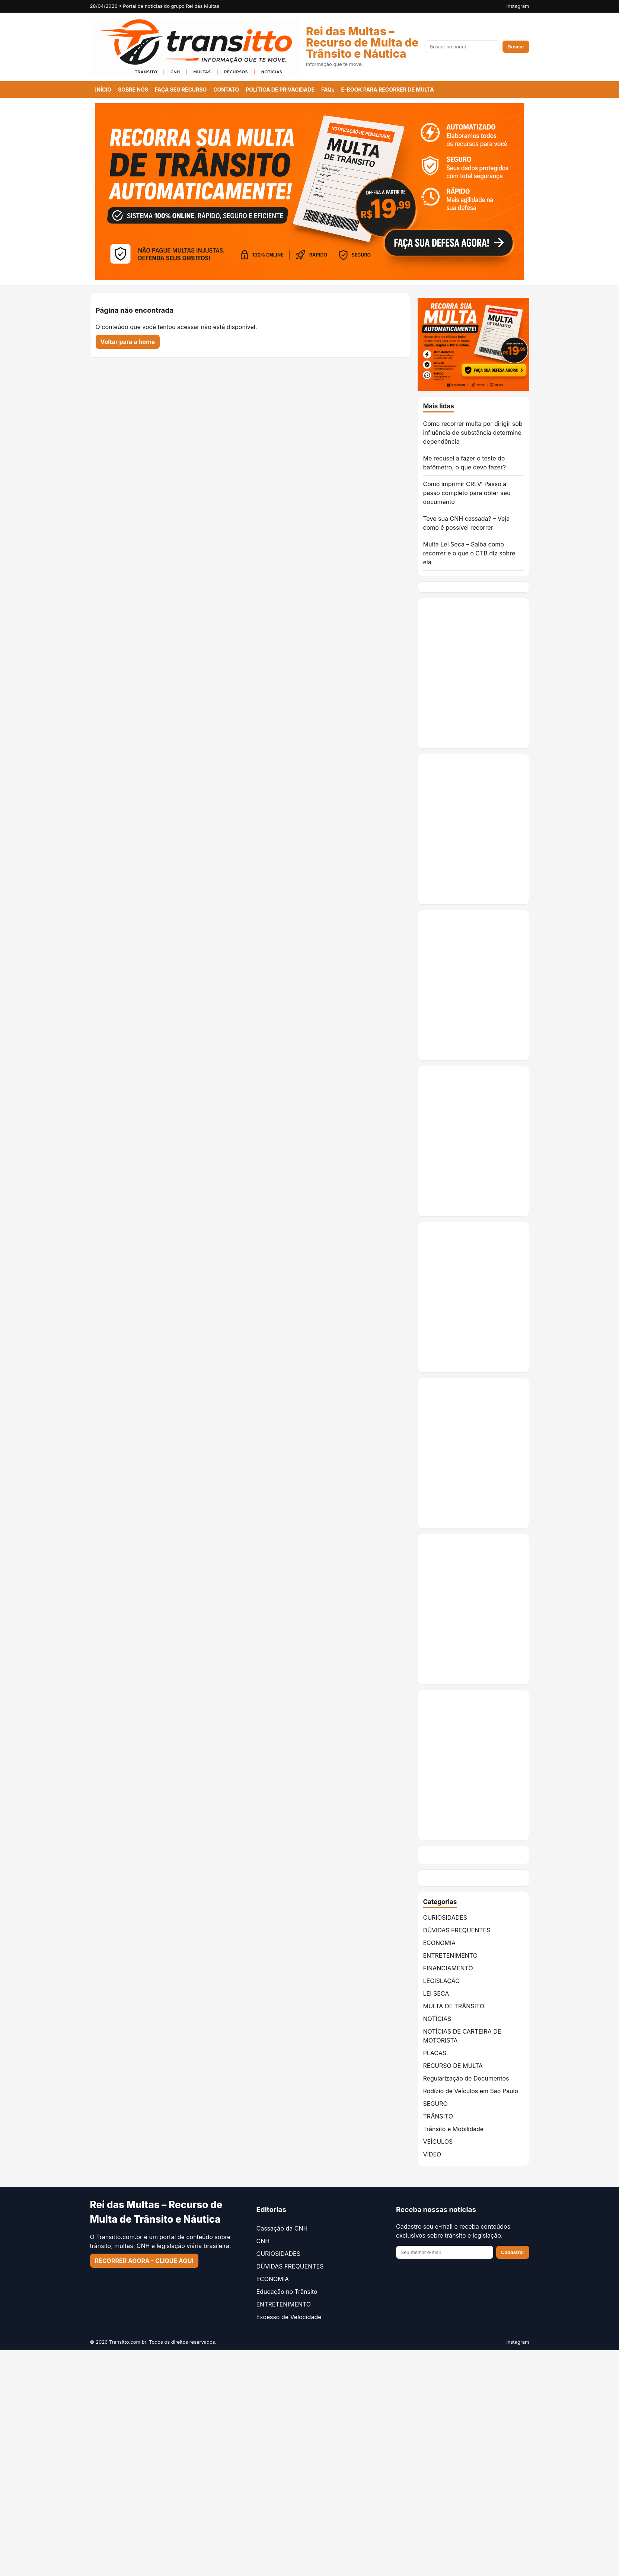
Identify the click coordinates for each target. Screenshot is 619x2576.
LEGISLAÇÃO (441, 1980)
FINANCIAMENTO (448, 1968)
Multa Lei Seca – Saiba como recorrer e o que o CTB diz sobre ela (469, 553)
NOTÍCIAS (437, 2018)
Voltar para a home (127, 341)
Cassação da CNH (282, 2228)
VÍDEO (432, 2154)
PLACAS (434, 2053)
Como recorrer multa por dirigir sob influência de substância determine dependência (473, 432)
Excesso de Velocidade (289, 2317)
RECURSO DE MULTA (453, 2065)
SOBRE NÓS (133, 89)
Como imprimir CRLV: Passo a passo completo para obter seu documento (467, 493)
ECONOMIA (439, 1943)
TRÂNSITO (438, 2116)
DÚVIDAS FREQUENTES (457, 1930)
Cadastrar (512, 2252)
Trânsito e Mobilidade (453, 2129)
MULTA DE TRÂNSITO (453, 2006)
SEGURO (435, 2103)
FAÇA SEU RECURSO (181, 89)
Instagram (517, 6)
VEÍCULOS (438, 2141)
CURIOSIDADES (445, 1917)
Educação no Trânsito (287, 2291)
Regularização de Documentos (466, 2078)
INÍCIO (103, 89)
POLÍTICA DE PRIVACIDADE (280, 89)
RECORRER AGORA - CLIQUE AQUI (144, 2260)
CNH (263, 2241)
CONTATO (226, 89)
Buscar (515, 47)
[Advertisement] (487, 1141)
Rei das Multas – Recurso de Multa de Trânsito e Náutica (362, 42)
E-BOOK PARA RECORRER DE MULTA (387, 89)
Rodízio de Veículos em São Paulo (471, 2091)
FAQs (328, 89)
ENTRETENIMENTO (450, 1955)
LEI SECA (436, 1993)
